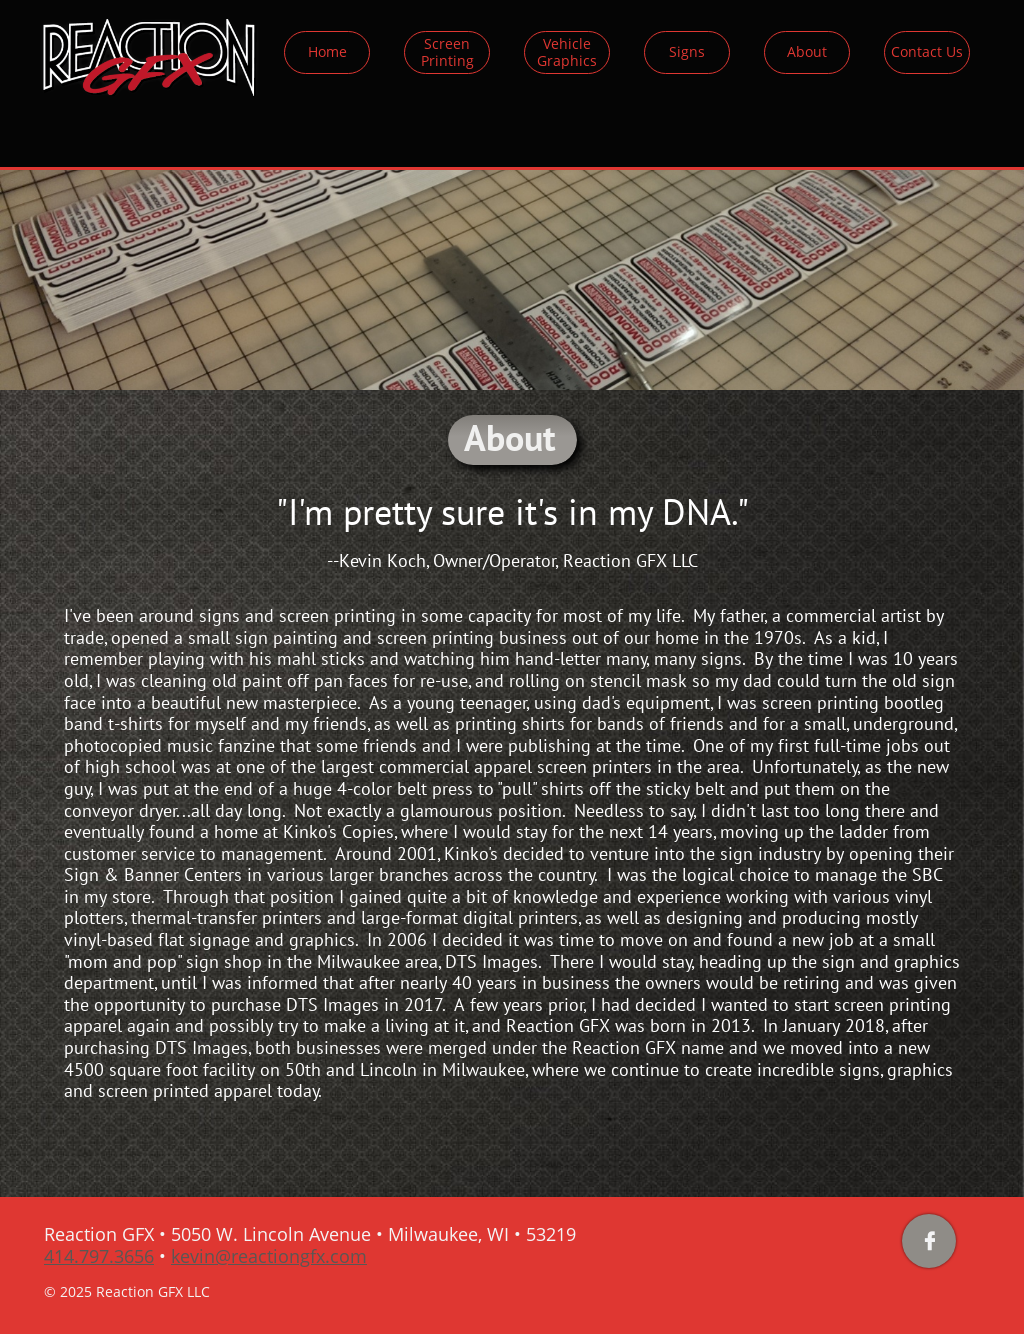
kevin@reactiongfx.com (269, 1256)
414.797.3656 (99, 1256)
